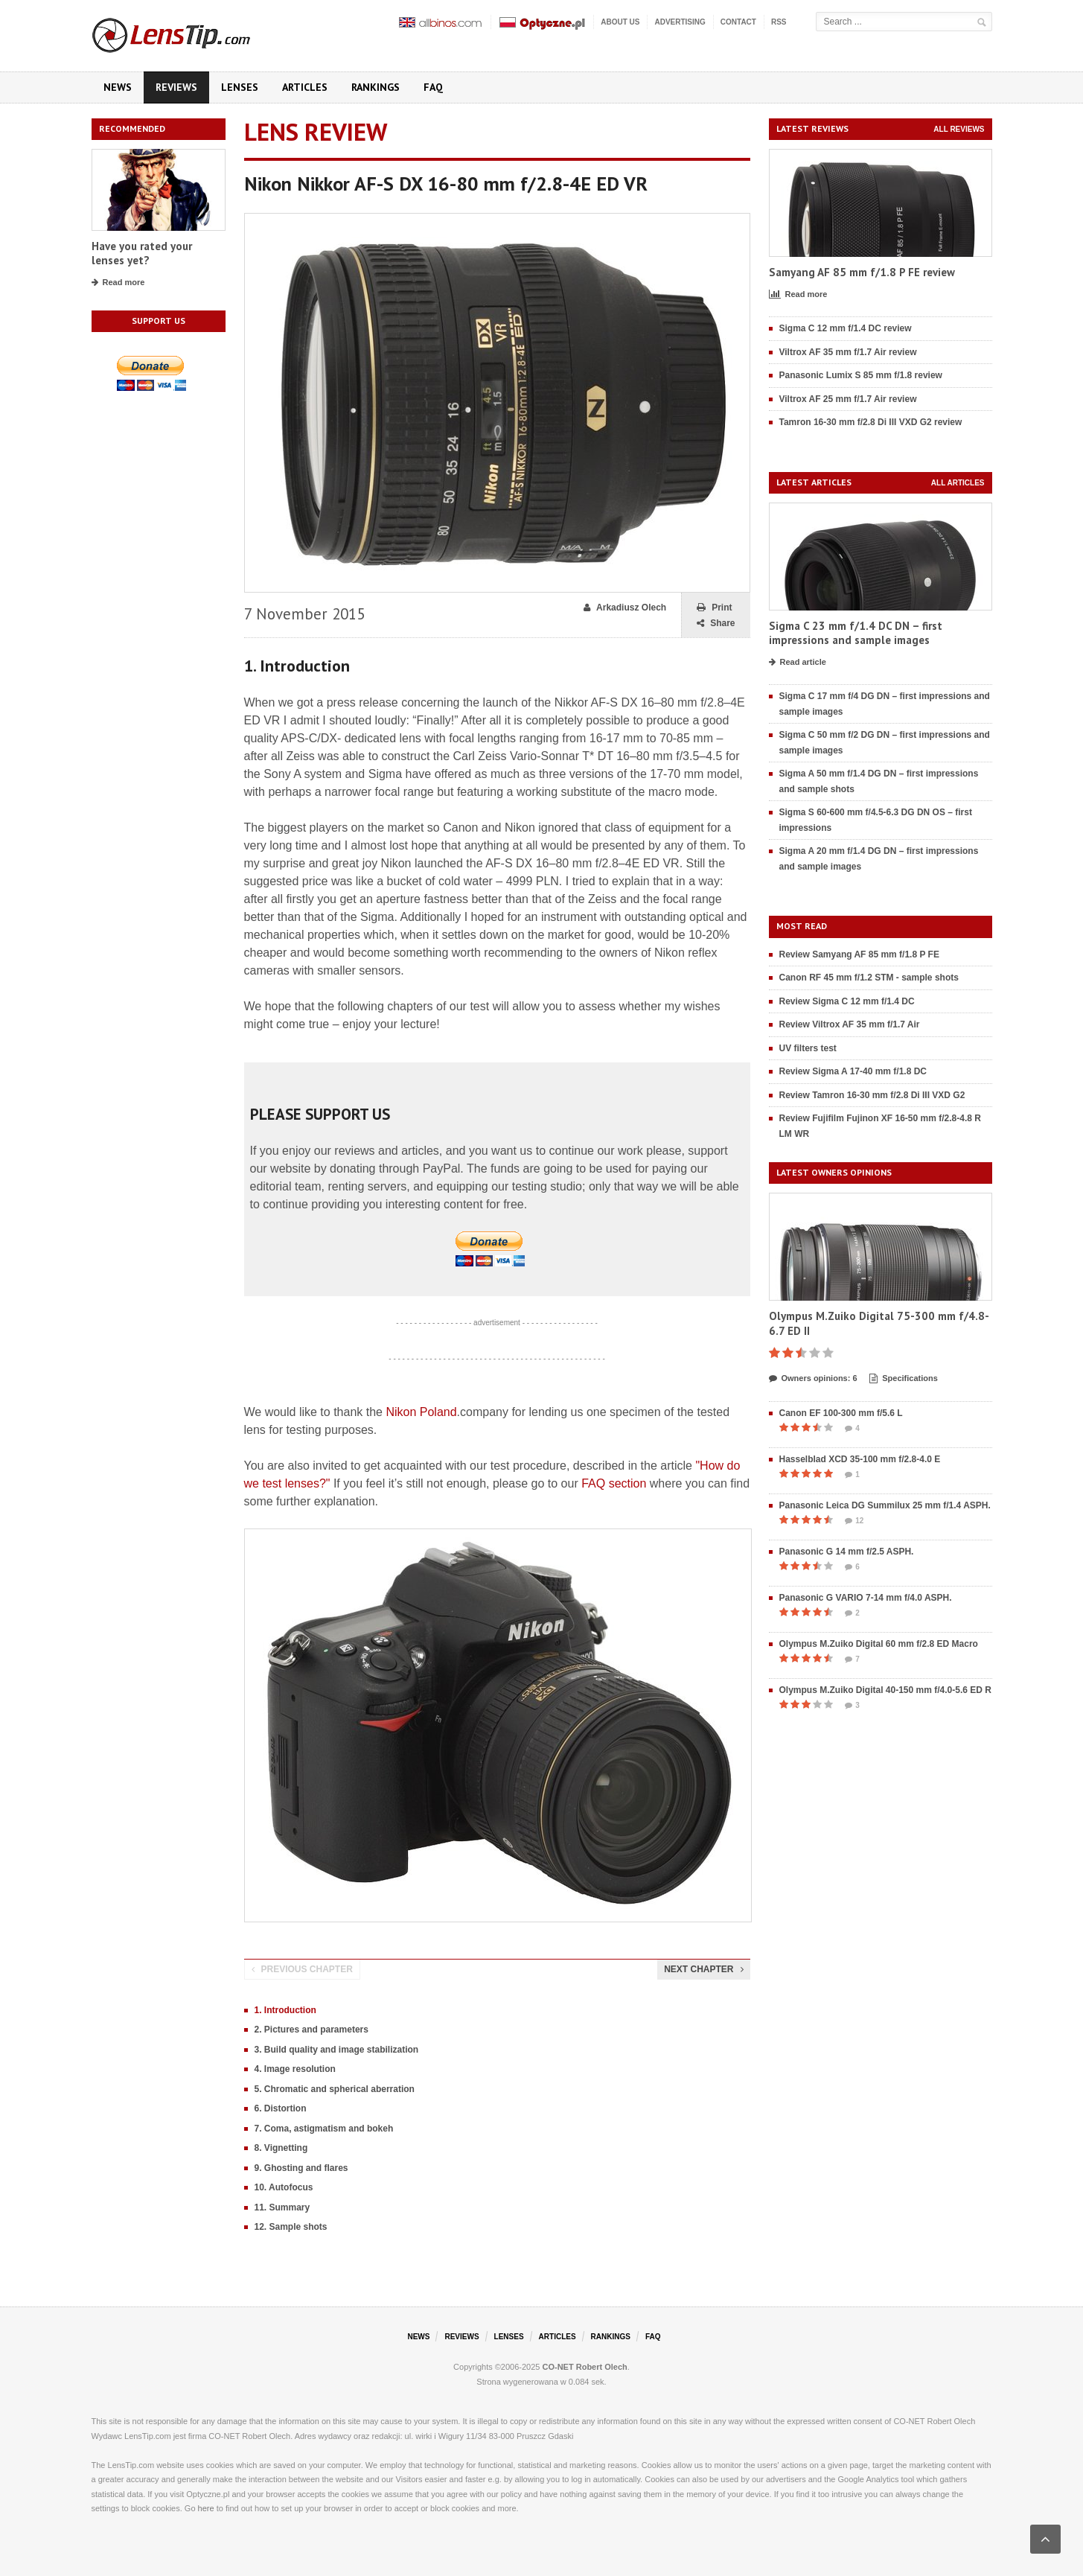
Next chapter (703, 1969)
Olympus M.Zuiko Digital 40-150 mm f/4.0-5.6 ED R (885, 1690)
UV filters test (808, 1048)
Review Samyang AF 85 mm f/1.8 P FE (859, 954)
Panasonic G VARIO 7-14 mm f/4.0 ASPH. (865, 1598)
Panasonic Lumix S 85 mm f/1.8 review (860, 375)
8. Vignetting (281, 2148)
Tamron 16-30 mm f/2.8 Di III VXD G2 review (870, 422)
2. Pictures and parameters (311, 2029)
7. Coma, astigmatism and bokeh (324, 2128)
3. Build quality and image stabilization (337, 2049)
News (117, 87)
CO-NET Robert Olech (585, 2366)
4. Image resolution (295, 2069)
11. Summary (282, 2207)
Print (714, 608)
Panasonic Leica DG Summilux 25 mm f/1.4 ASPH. (885, 1505)
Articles (305, 87)
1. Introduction (285, 2010)
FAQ (433, 87)
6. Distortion (281, 2108)
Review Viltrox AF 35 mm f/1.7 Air (849, 1024)
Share (716, 623)
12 (854, 1521)
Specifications (903, 1378)
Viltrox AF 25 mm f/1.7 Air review (848, 399)
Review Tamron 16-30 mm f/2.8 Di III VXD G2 (872, 1095)
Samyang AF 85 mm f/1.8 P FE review (862, 272)
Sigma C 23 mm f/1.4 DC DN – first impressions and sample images (855, 633)
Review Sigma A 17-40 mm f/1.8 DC (853, 1071)
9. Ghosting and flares (301, 2168)
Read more (118, 282)
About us (620, 22)
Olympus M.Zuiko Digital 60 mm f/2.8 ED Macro (878, 1644)
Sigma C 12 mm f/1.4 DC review (845, 328)
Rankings (375, 87)
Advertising (679, 22)
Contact (738, 22)
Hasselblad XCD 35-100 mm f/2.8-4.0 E (860, 1459)
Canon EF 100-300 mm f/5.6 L (841, 1413)
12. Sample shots (291, 2227)
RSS (779, 22)
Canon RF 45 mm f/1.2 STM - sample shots (869, 977)
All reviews (958, 129)
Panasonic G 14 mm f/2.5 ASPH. (846, 1551)
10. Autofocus (284, 2187)
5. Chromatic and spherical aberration (335, 2089)
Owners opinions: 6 (813, 1378)
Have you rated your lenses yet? (142, 253)
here (206, 2508)
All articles (958, 483)
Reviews (176, 87)
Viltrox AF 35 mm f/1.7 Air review (848, 352)
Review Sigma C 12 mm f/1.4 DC (847, 1001)
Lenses (239, 87)
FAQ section (613, 1483)
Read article (797, 662)
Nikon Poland (421, 1412)
